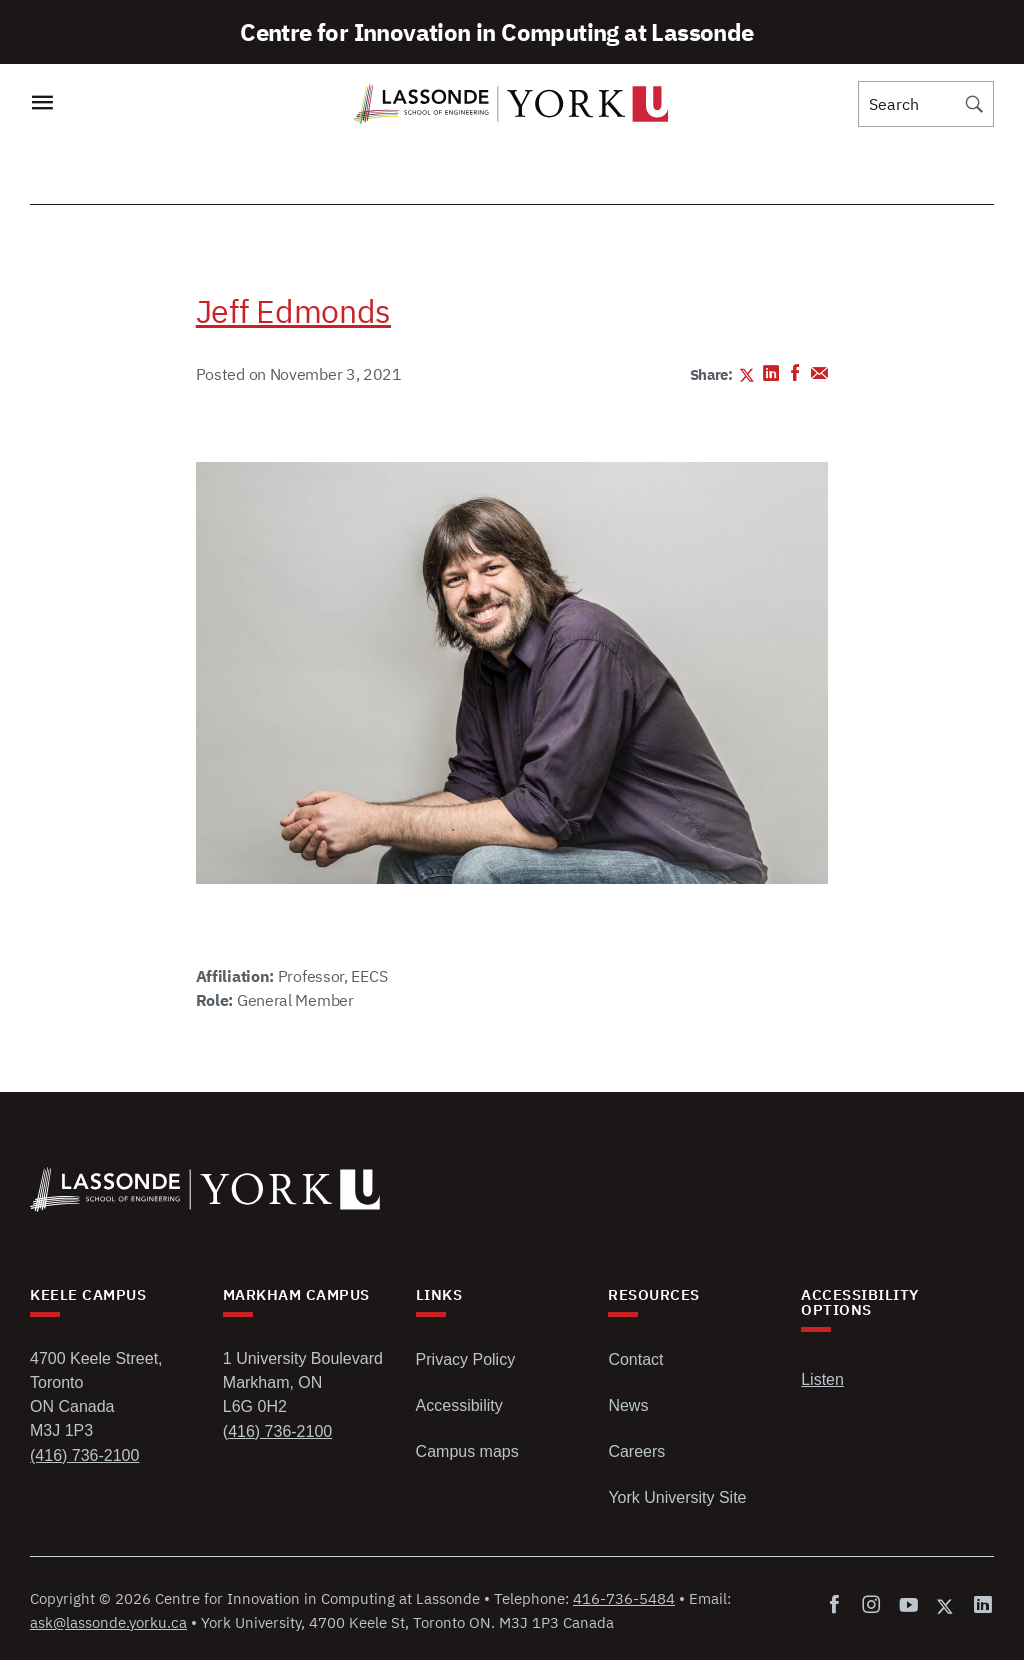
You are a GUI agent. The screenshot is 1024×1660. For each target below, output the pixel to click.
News (628, 1405)
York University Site (677, 1497)
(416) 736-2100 (84, 1455)
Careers (636, 1451)
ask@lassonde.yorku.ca (108, 1622)
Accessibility (459, 1405)
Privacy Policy (466, 1359)
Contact (635, 1359)
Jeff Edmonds (293, 311)
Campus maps (467, 1451)
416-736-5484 (624, 1598)
